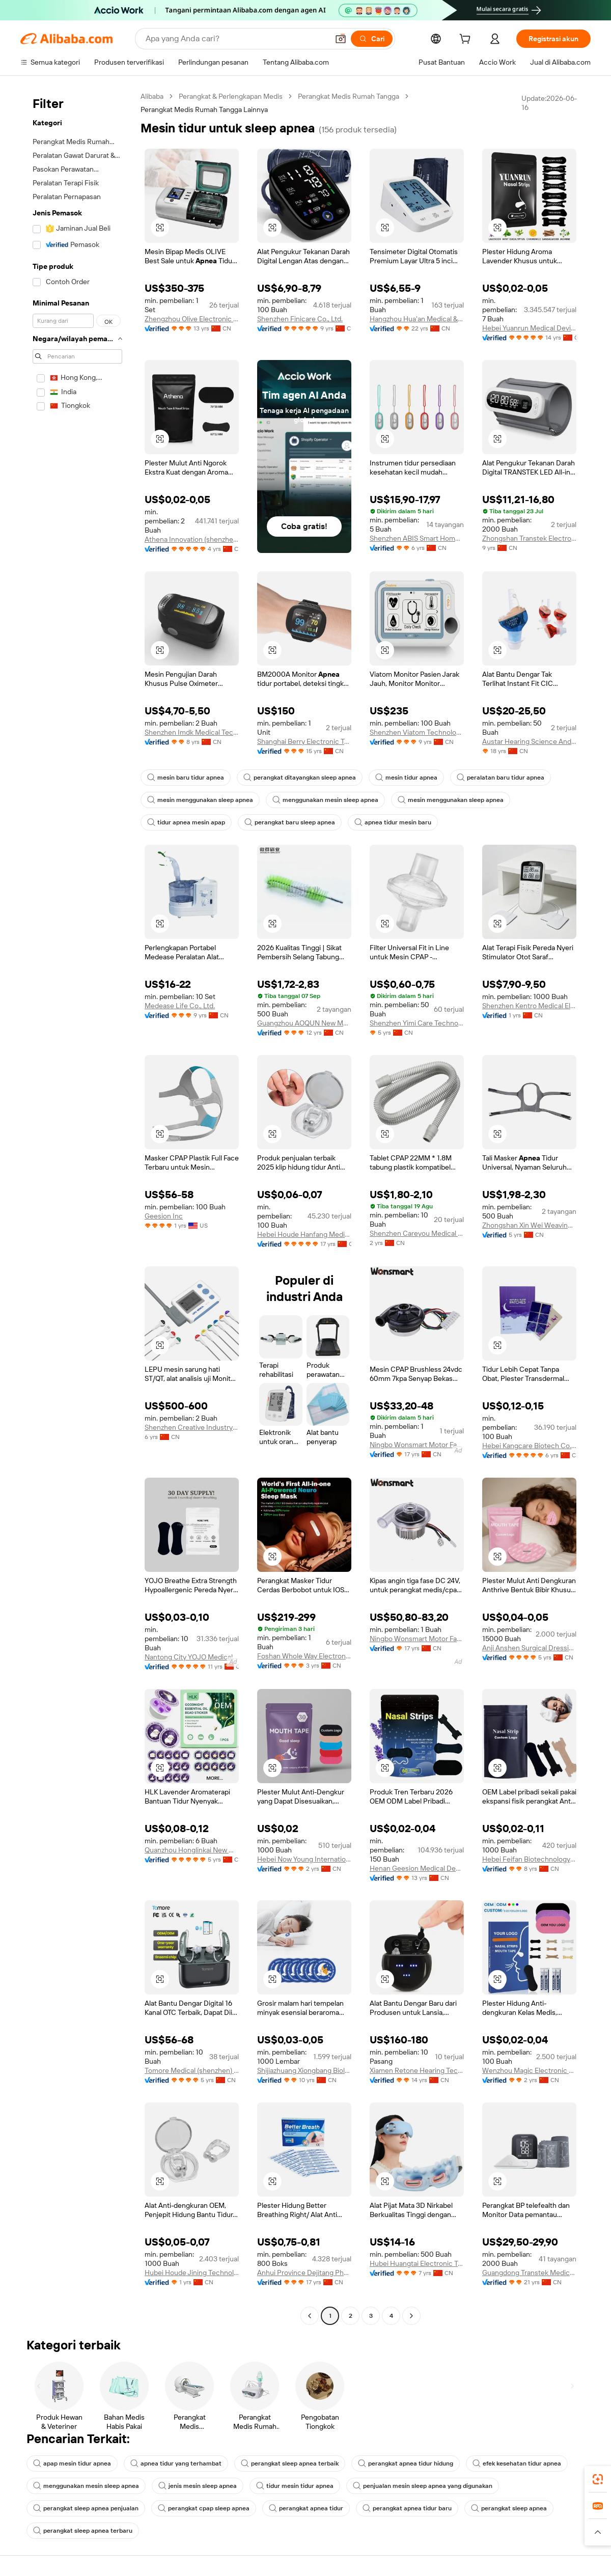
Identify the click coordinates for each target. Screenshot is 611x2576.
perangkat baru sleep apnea (289, 822)
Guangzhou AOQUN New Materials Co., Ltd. (304, 1023)
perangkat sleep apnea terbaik (290, 2463)
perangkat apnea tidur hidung (405, 2463)
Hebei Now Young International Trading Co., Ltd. (304, 1859)
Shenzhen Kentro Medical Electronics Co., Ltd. (529, 1006)
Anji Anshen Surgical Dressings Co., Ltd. (529, 1648)
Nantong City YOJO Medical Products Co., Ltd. (192, 1657)
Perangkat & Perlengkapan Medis (231, 96)
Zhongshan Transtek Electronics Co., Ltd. (529, 538)
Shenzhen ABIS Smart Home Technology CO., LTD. (417, 538)
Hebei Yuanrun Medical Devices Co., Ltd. (529, 328)
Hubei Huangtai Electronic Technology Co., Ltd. (417, 2263)
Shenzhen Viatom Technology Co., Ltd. (417, 732)
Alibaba (152, 96)
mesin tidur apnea (406, 777)
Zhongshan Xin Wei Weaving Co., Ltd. (529, 1225)
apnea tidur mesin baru (392, 822)
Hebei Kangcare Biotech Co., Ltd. (529, 1446)
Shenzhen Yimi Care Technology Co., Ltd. (417, 1023)
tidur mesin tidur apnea (295, 2486)
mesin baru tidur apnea (185, 777)
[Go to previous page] (309, 2316)
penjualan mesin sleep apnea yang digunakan (422, 2486)
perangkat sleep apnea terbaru (82, 2531)
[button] (160, 227)
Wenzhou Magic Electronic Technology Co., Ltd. (529, 2070)
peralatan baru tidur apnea (500, 777)
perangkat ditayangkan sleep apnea (299, 777)
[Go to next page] (411, 2316)
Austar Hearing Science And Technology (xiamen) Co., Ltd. (529, 741)
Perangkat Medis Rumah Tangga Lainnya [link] (204, 109)
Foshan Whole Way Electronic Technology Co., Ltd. (304, 1656)
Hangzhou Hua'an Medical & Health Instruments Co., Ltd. (417, 319)
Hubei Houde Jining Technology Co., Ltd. (192, 2272)
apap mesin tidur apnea (72, 2463)
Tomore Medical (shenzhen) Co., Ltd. (192, 2070)
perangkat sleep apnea (509, 2508)
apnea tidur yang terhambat (175, 2463)
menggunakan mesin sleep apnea (325, 800)
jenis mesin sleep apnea (197, 2486)
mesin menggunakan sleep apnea (200, 800)
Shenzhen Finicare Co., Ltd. (300, 319)
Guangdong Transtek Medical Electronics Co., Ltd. (529, 2272)
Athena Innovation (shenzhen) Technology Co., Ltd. (192, 539)
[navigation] (77, 1207)
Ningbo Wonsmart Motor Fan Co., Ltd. (417, 1445)
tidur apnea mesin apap (186, 822)
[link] (598, 2479)
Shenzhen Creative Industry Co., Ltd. (192, 1427)
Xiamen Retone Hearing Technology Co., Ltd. (417, 2070)
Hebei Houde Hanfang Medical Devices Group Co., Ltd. (304, 1234)
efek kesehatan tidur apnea (517, 2463)
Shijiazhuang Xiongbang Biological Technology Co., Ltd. (304, 2070)
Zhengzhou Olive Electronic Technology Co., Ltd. (192, 319)
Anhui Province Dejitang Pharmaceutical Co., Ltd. (304, 2272)
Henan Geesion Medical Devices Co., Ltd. (417, 1868)
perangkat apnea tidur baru (407, 2508)
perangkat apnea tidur (306, 2508)
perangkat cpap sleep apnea (203, 2508)
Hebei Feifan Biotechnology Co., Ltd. (529, 1859)
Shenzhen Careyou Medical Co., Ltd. (417, 1233)
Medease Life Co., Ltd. (180, 1006)
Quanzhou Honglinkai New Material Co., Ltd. (192, 1850)
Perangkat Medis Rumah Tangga (348, 96)
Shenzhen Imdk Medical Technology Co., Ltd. (192, 732)
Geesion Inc (164, 1216)
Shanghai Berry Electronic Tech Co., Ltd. (304, 741)
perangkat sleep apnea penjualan (85, 2508)
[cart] (467, 40)
